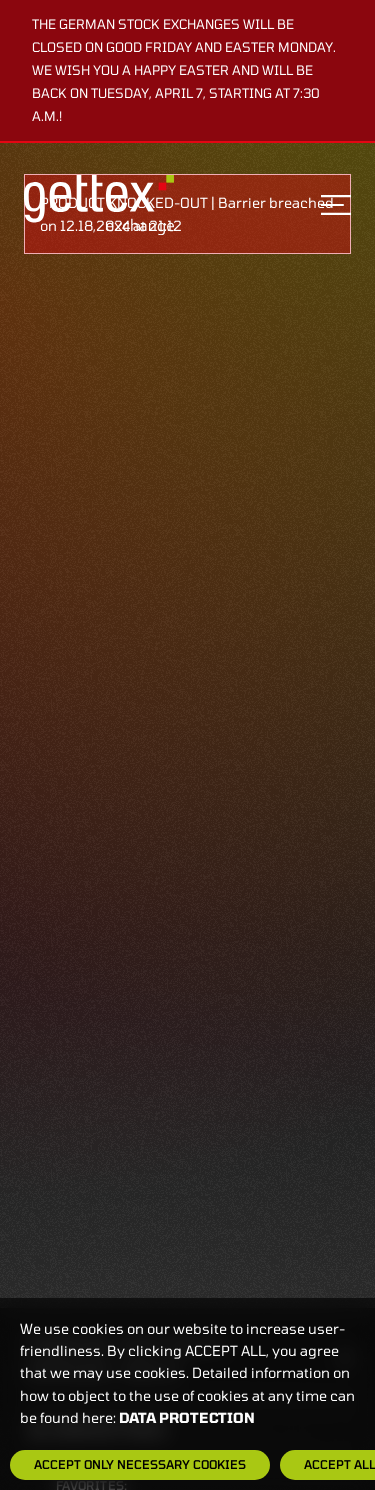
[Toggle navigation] (336, 205)
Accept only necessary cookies (140, 1464)
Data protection (187, 1417)
